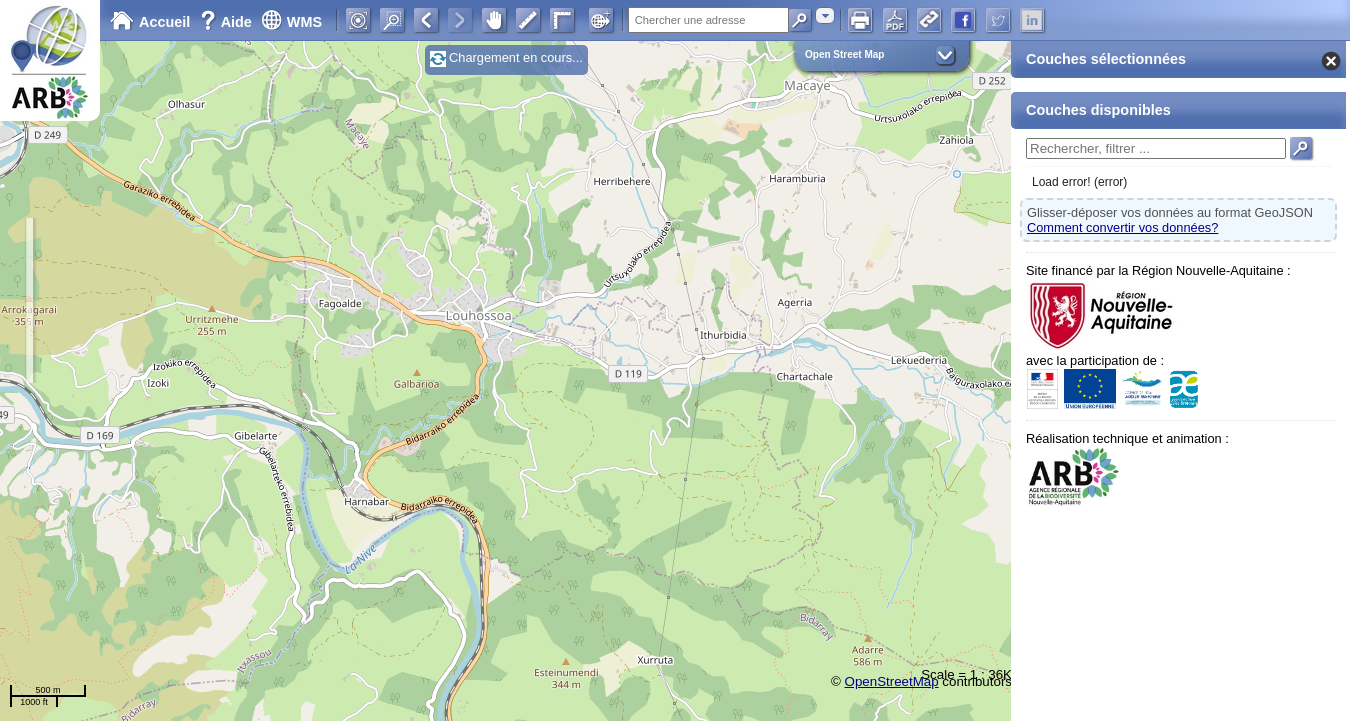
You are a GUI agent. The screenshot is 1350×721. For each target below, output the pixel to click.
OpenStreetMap (892, 681)
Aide (228, 22)
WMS (291, 22)
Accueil (150, 22)
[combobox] (825, 15)
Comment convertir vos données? (1122, 227)
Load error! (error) (1079, 182)
